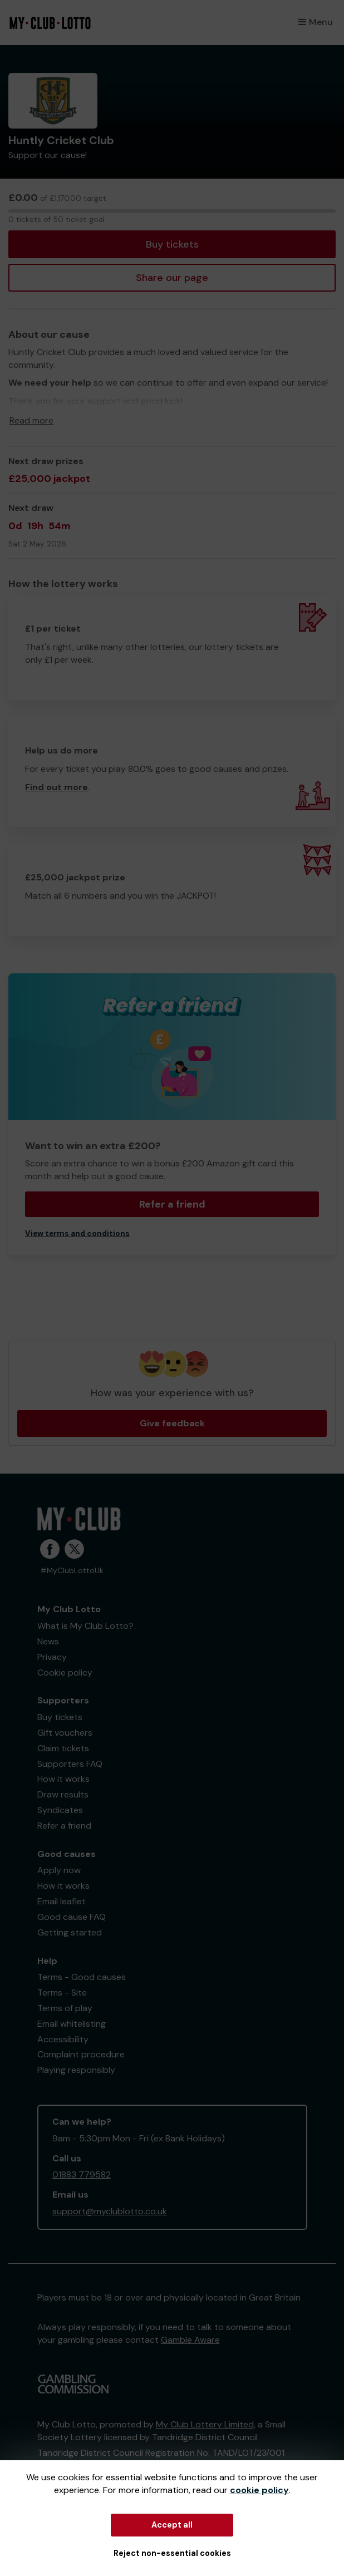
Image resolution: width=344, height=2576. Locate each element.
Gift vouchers (64, 1732)
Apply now (59, 1870)
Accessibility (63, 2039)
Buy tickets (172, 244)
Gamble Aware (190, 2340)
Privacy (52, 1657)
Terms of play (64, 2008)
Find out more (56, 787)
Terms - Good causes (81, 1977)
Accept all (172, 2525)
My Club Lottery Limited (205, 2424)
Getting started (69, 1932)
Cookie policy (64, 1672)
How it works (63, 1779)
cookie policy (259, 2490)
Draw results (63, 1794)
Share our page (172, 277)
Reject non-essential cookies (172, 2553)
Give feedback (172, 1423)
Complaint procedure (81, 2054)
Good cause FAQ (71, 1917)
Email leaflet (61, 1901)
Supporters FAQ (69, 1764)
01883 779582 (81, 2174)
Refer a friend (172, 1204)
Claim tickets (63, 1748)
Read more (31, 420)
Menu (315, 22)
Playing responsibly (76, 2070)
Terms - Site (62, 1992)
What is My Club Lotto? (85, 1626)
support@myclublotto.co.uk (109, 2211)
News (48, 1641)
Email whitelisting (71, 2024)
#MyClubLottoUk (72, 1570)
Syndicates (60, 1810)
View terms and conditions (77, 1233)
